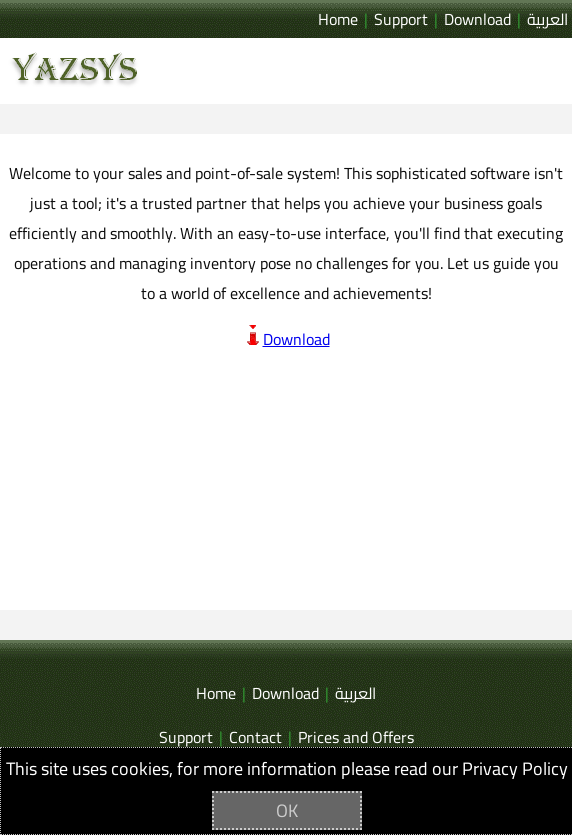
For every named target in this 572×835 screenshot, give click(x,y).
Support (401, 19)
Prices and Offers (356, 738)
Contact (255, 738)
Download (477, 19)
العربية (547, 19)
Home (338, 19)
